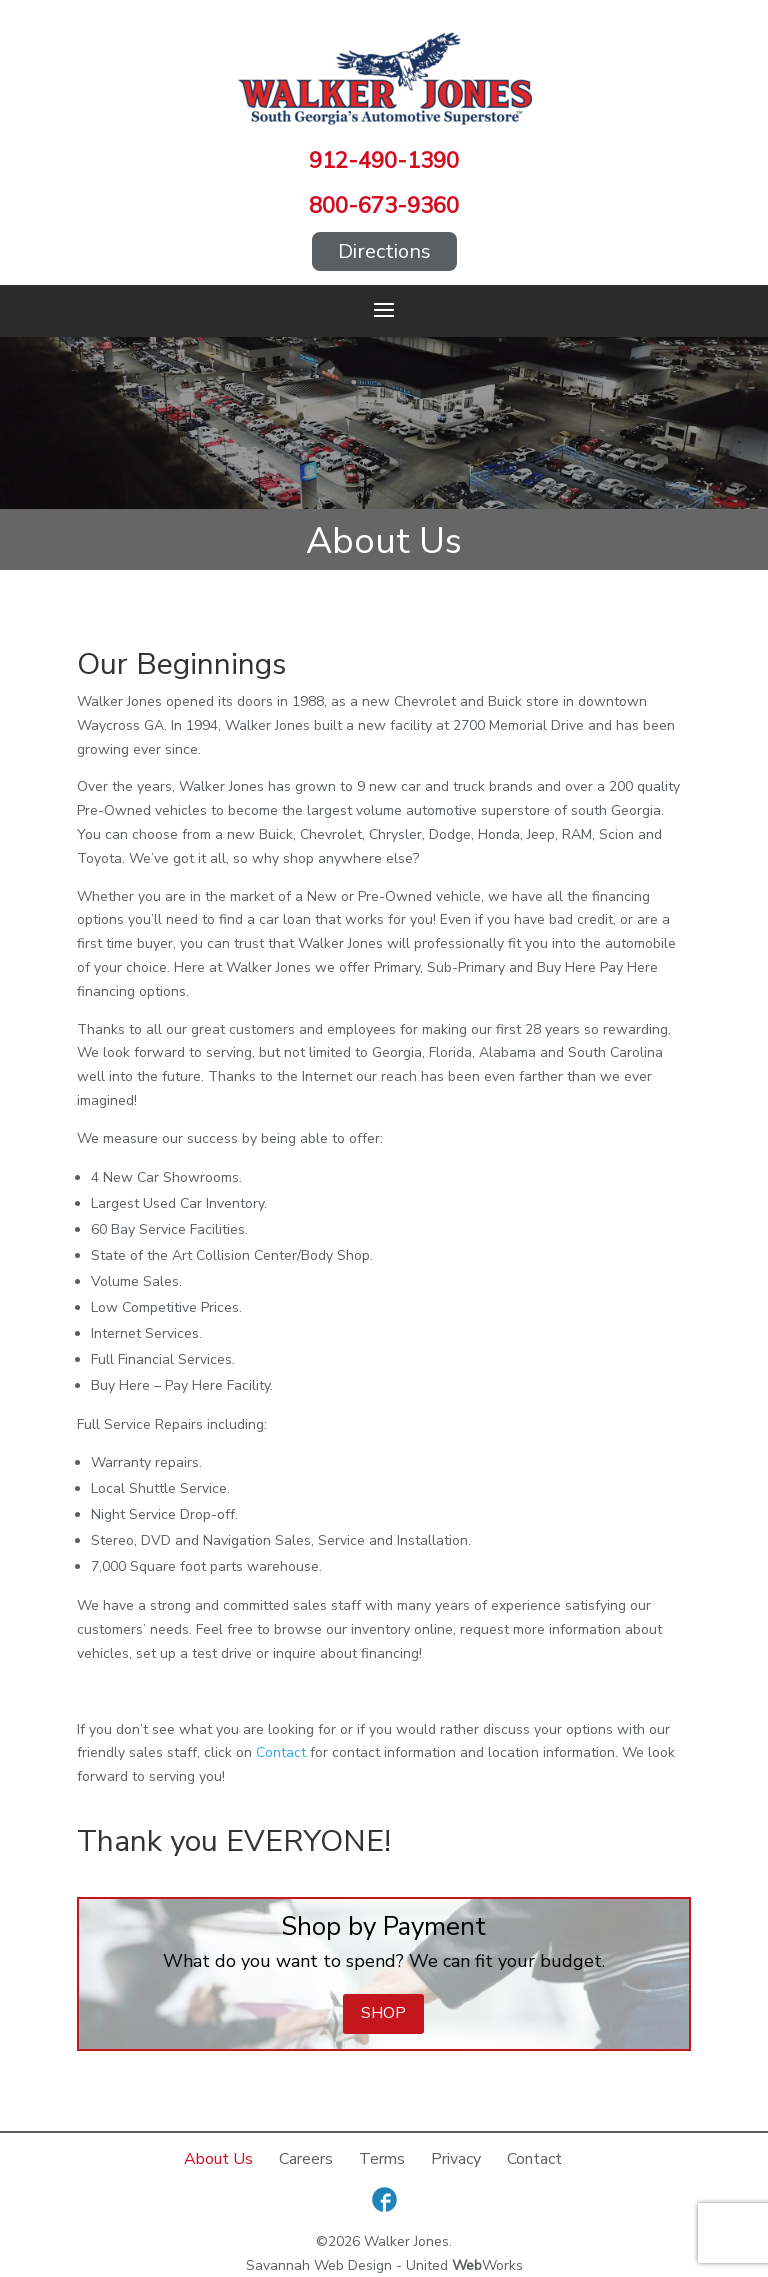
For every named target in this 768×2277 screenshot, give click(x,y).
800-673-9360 (384, 206)
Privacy (456, 2159)
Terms (382, 2159)
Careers (306, 2159)
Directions (384, 251)
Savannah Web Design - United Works (384, 2265)
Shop (383, 2013)
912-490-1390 (384, 161)
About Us (218, 2159)
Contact (281, 1752)
